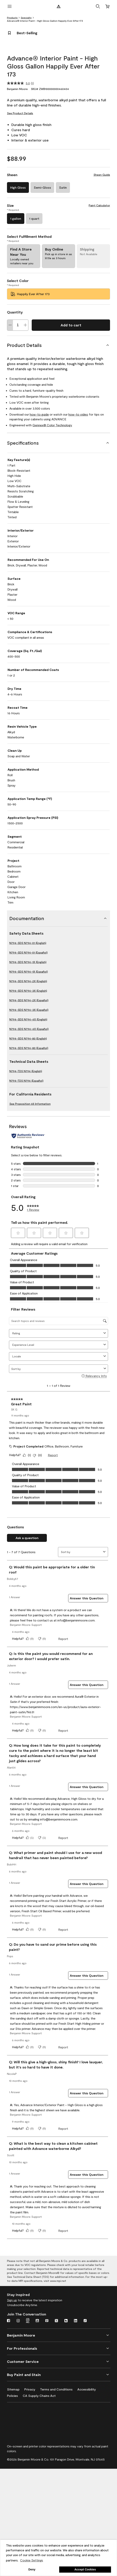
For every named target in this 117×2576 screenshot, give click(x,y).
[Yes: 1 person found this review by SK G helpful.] (28, 1455)
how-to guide (39, 414)
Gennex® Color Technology (52, 425)
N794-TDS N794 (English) (25, 1071)
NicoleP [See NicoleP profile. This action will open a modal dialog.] (12, 2073)
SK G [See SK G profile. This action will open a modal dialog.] (14, 1409)
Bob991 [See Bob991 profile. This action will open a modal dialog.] (11, 1864)
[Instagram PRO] (27, 2321)
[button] (98, 6)
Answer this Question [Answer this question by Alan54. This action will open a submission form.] (86, 1787)
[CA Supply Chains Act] (41, 2395)
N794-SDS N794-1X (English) (27, 962)
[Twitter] (56, 2321)
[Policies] (15, 2395)
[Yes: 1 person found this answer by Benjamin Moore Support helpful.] (30, 1838)
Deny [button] (31, 2569)
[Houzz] (66, 2321)
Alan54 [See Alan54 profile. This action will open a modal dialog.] (11, 1767)
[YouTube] (37, 2321)
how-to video (78, 414)
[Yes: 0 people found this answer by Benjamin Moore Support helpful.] (30, 1639)
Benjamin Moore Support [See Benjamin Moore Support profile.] (26, 1624)
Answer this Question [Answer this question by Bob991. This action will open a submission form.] (86, 1884)
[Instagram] (18, 2321)
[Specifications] (58, 442)
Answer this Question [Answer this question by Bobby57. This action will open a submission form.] (86, 1598)
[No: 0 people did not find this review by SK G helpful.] (38, 1455)
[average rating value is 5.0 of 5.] (19, 83)
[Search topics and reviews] (58, 1321)
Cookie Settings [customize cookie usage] (31, 2560)
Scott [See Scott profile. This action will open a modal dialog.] (10, 2155)
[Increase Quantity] (25, 325)
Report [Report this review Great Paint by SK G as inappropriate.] (53, 1455)
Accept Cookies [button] (85, 2569)
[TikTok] (85, 2321)
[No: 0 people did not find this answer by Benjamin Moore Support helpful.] (42, 1638)
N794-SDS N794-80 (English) (28, 1038)
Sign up (12, 2300)
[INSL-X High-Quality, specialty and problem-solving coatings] (26, 2424)
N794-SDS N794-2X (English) (28, 981)
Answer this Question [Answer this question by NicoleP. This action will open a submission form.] (86, 2093)
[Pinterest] (46, 2321)
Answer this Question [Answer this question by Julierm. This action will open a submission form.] (86, 1685)
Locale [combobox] (59, 1356)
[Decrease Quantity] (10, 325)
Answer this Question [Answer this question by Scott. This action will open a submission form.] (86, 2174)
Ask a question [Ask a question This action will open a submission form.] (27, 1538)
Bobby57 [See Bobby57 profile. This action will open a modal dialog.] (12, 1578)
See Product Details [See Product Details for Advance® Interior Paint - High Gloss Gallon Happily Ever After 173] (20, 113)
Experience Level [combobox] (59, 1345)
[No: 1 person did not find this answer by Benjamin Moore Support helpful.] (42, 1837)
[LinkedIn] (75, 2321)
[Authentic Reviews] (28, 1136)
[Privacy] (32, 2388)
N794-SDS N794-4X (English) (28, 1019)
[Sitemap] (15, 2388)
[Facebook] (8, 2321)
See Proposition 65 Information (30, 1103)
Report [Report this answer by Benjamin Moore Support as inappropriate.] (63, 1639)
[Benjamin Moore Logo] (58, 6)
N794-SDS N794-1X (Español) (28, 971)
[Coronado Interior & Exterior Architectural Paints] (26, 2435)
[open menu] (9, 6)
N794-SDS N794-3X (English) (28, 990)
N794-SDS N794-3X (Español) (28, 1009)
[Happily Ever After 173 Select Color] (58, 294)
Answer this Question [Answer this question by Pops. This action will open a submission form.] (86, 1975)
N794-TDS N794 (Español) (26, 1080)
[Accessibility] (89, 2388)
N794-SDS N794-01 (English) (27, 943)
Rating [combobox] (59, 1333)
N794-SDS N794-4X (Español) (29, 1029)
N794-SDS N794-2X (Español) (28, 1000)
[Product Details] (58, 345)
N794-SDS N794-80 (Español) (28, 1048)
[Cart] (107, 6)
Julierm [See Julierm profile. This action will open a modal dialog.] (11, 1665)
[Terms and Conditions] (58, 2388)
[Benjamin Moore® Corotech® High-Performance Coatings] (26, 2412)
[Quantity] (18, 325)
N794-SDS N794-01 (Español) (28, 952)
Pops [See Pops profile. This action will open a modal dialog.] (10, 1956)
